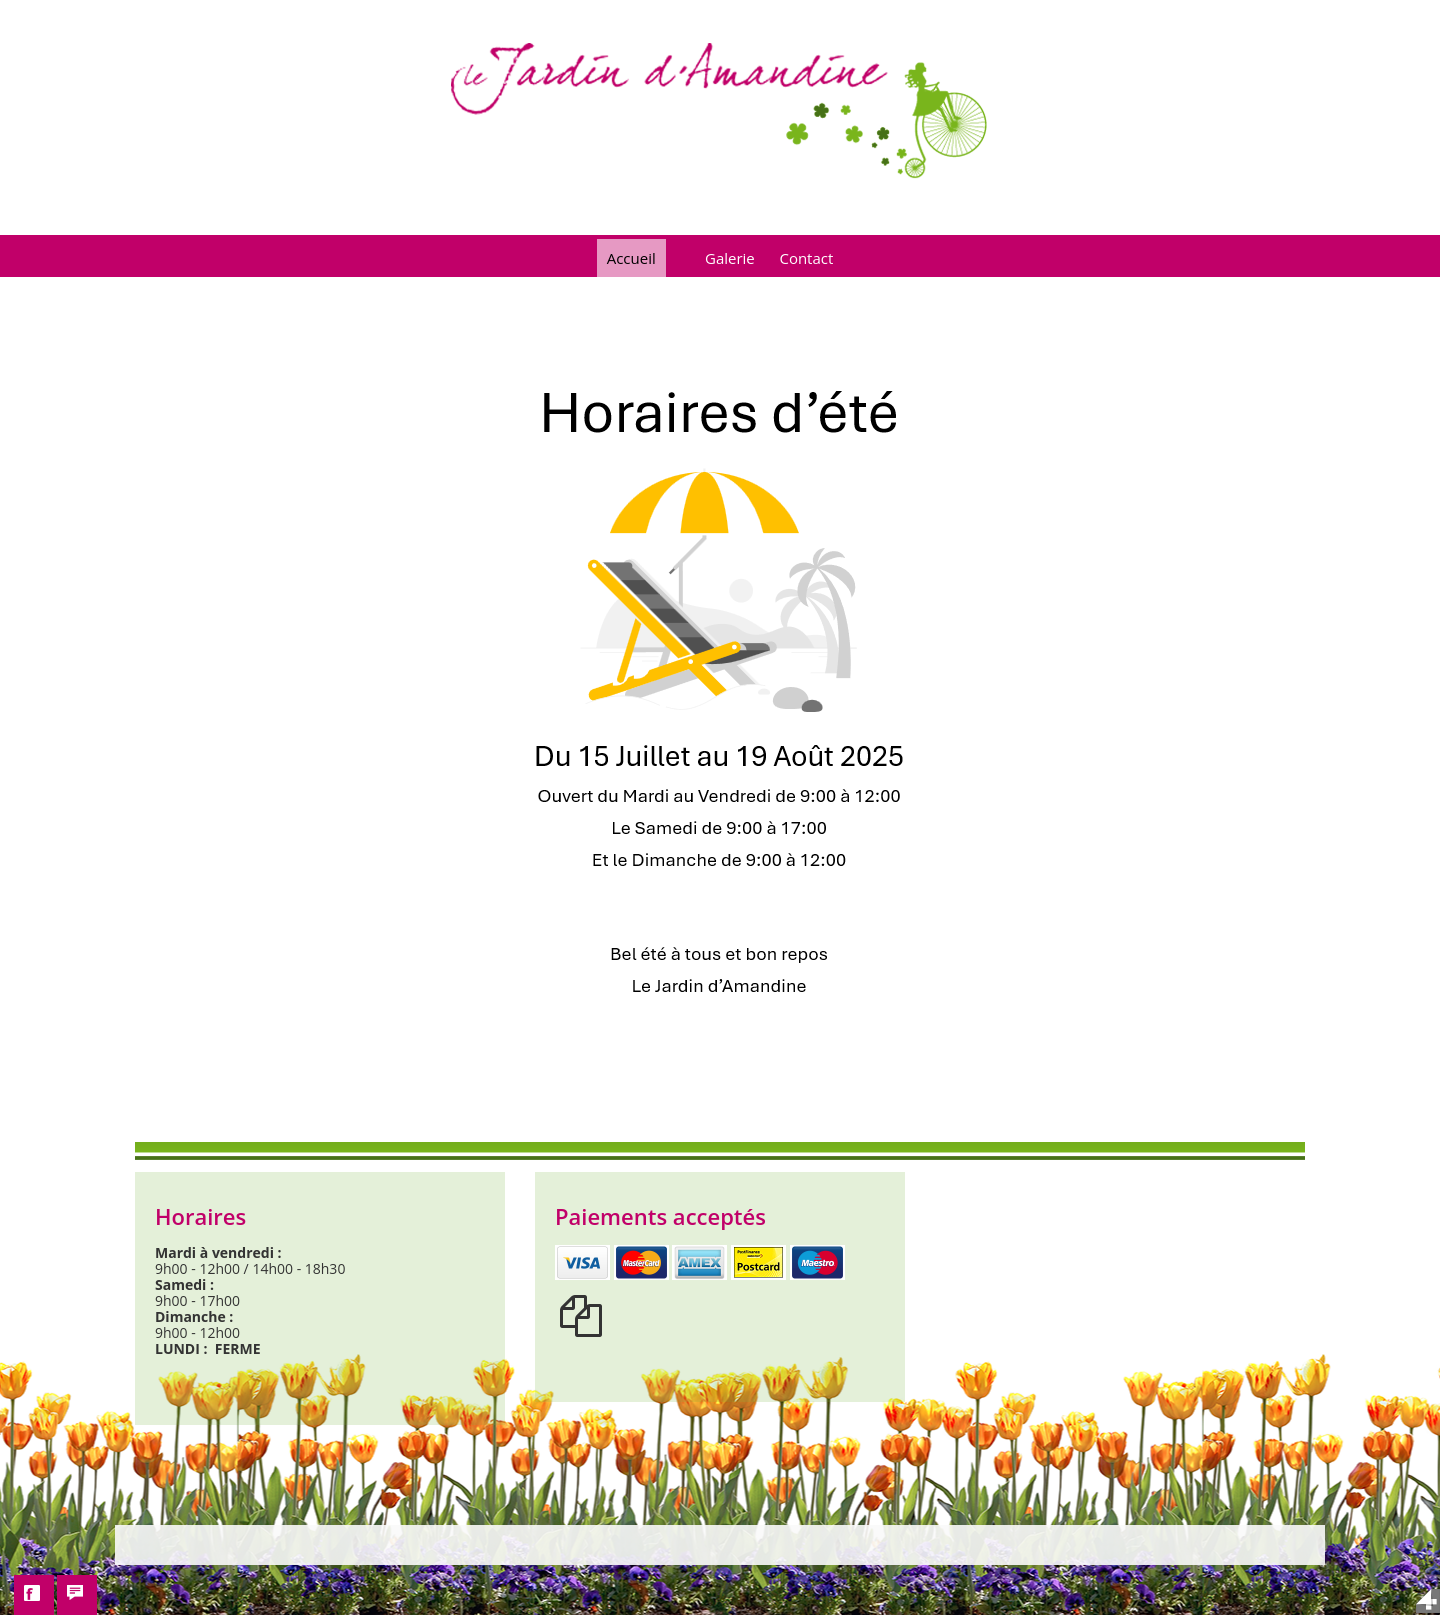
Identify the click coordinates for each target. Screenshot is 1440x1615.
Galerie (730, 258)
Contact (806, 258)
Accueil (631, 258)
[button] (34, 1595)
